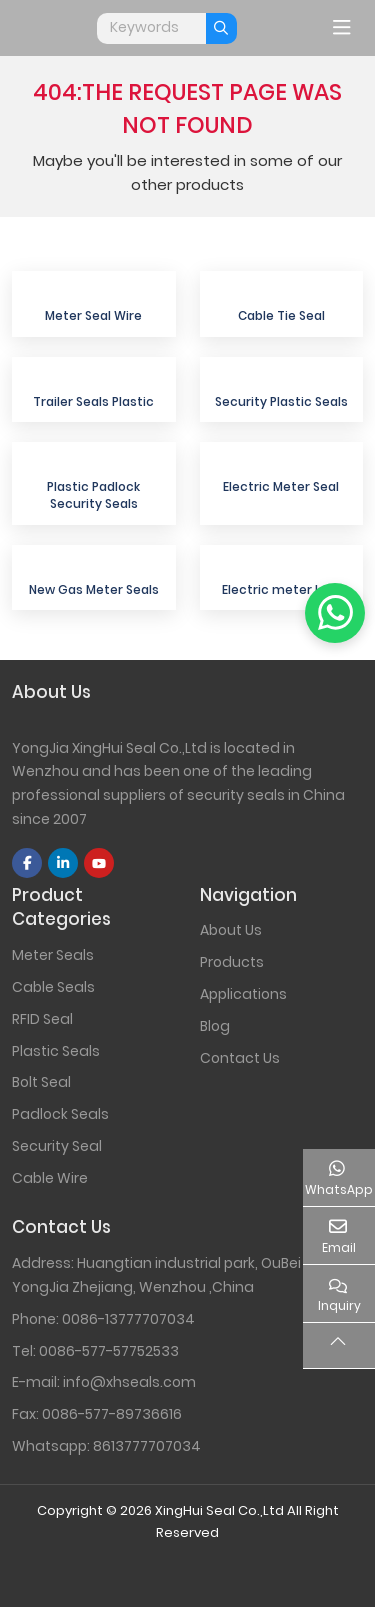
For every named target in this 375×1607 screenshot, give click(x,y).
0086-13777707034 (128, 1319)
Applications (243, 994)
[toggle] (342, 28)
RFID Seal (42, 1019)
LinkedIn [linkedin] (63, 863)
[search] (221, 28)
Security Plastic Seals (281, 401)
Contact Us (240, 1058)
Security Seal (57, 1146)
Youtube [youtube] (99, 863)
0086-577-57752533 (109, 1351)
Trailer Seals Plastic (93, 401)
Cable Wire (50, 1178)
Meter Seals (53, 955)
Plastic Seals (56, 1051)
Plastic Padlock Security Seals (93, 495)
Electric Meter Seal (281, 486)
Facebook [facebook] (27, 863)
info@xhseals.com (129, 1382)
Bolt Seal (41, 1082)
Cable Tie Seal (281, 315)
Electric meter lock (281, 589)
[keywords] (152, 28)
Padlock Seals (60, 1114)
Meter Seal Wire (93, 315)
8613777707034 (147, 1446)
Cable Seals (53, 987)
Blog (215, 1026)
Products (232, 962)
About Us (231, 930)
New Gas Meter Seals (94, 589)
